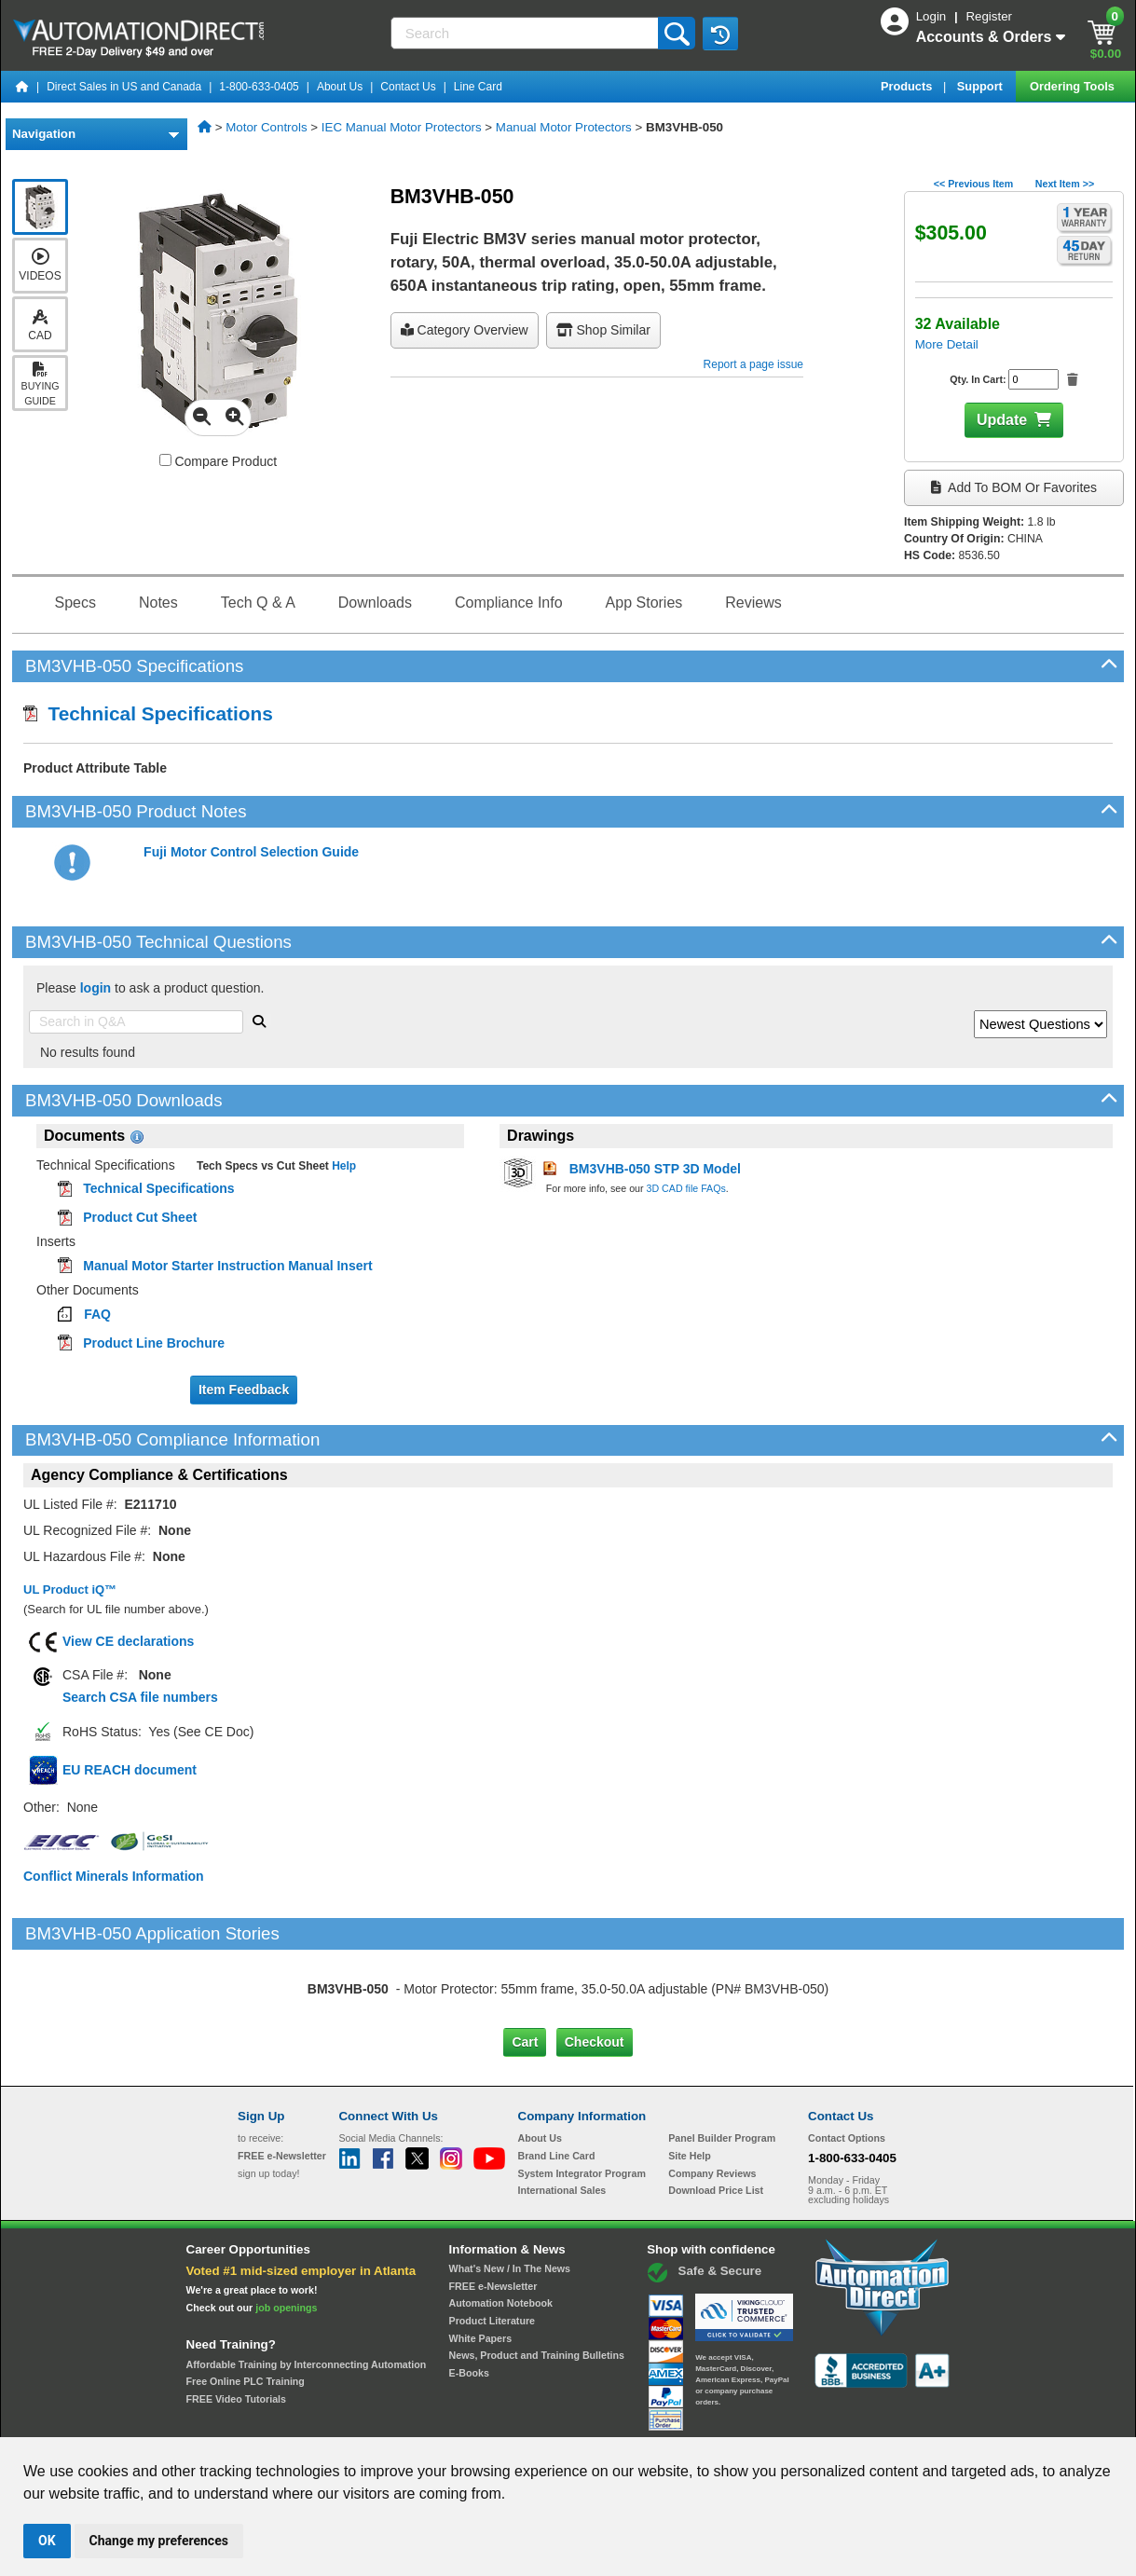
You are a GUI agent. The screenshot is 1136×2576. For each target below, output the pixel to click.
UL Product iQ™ (69, 1589)
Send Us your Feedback (368, 2419)
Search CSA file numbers (140, 1697)
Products (908, 86)
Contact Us (407, 86)
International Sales (562, 2111)
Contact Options (846, 2059)
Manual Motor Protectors (564, 127)
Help (342, 1165)
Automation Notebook (501, 2224)
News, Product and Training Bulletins (536, 2276)
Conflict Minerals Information (113, 1876)
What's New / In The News (509, 2190)
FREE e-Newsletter (493, 2207)
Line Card (478, 86)
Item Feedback (243, 1389)
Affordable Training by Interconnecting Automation (306, 2285)
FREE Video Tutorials (236, 2320)
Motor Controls (266, 127)
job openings (286, 2229)
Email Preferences (555, 2419)
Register (988, 16)
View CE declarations (128, 1641)
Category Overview (464, 329)
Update (1002, 420)
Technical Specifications (148, 713)
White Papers (481, 2259)
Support (981, 86)
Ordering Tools (1073, 86)
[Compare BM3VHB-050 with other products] (165, 460)
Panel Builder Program (721, 2059)
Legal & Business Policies (673, 2419)
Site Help (689, 2077)
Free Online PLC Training (245, 2303)
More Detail (947, 344)
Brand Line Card (556, 2077)
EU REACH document (129, 1769)
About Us (340, 86)
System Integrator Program (582, 2094)
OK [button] (47, 2540)
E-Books (469, 2294)
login (95, 987)
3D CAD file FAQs (686, 1188)
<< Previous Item (973, 183)
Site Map (277, 2419)
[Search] (526, 33)
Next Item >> (1064, 183)
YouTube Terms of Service (808, 2419)
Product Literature (492, 2242)
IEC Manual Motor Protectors (402, 127)
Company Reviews (712, 2094)
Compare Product (218, 461)
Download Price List (715, 2111)
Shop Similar (603, 329)
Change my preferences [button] (158, 2540)
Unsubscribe (468, 2419)
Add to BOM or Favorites (1014, 487)
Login (933, 16)
